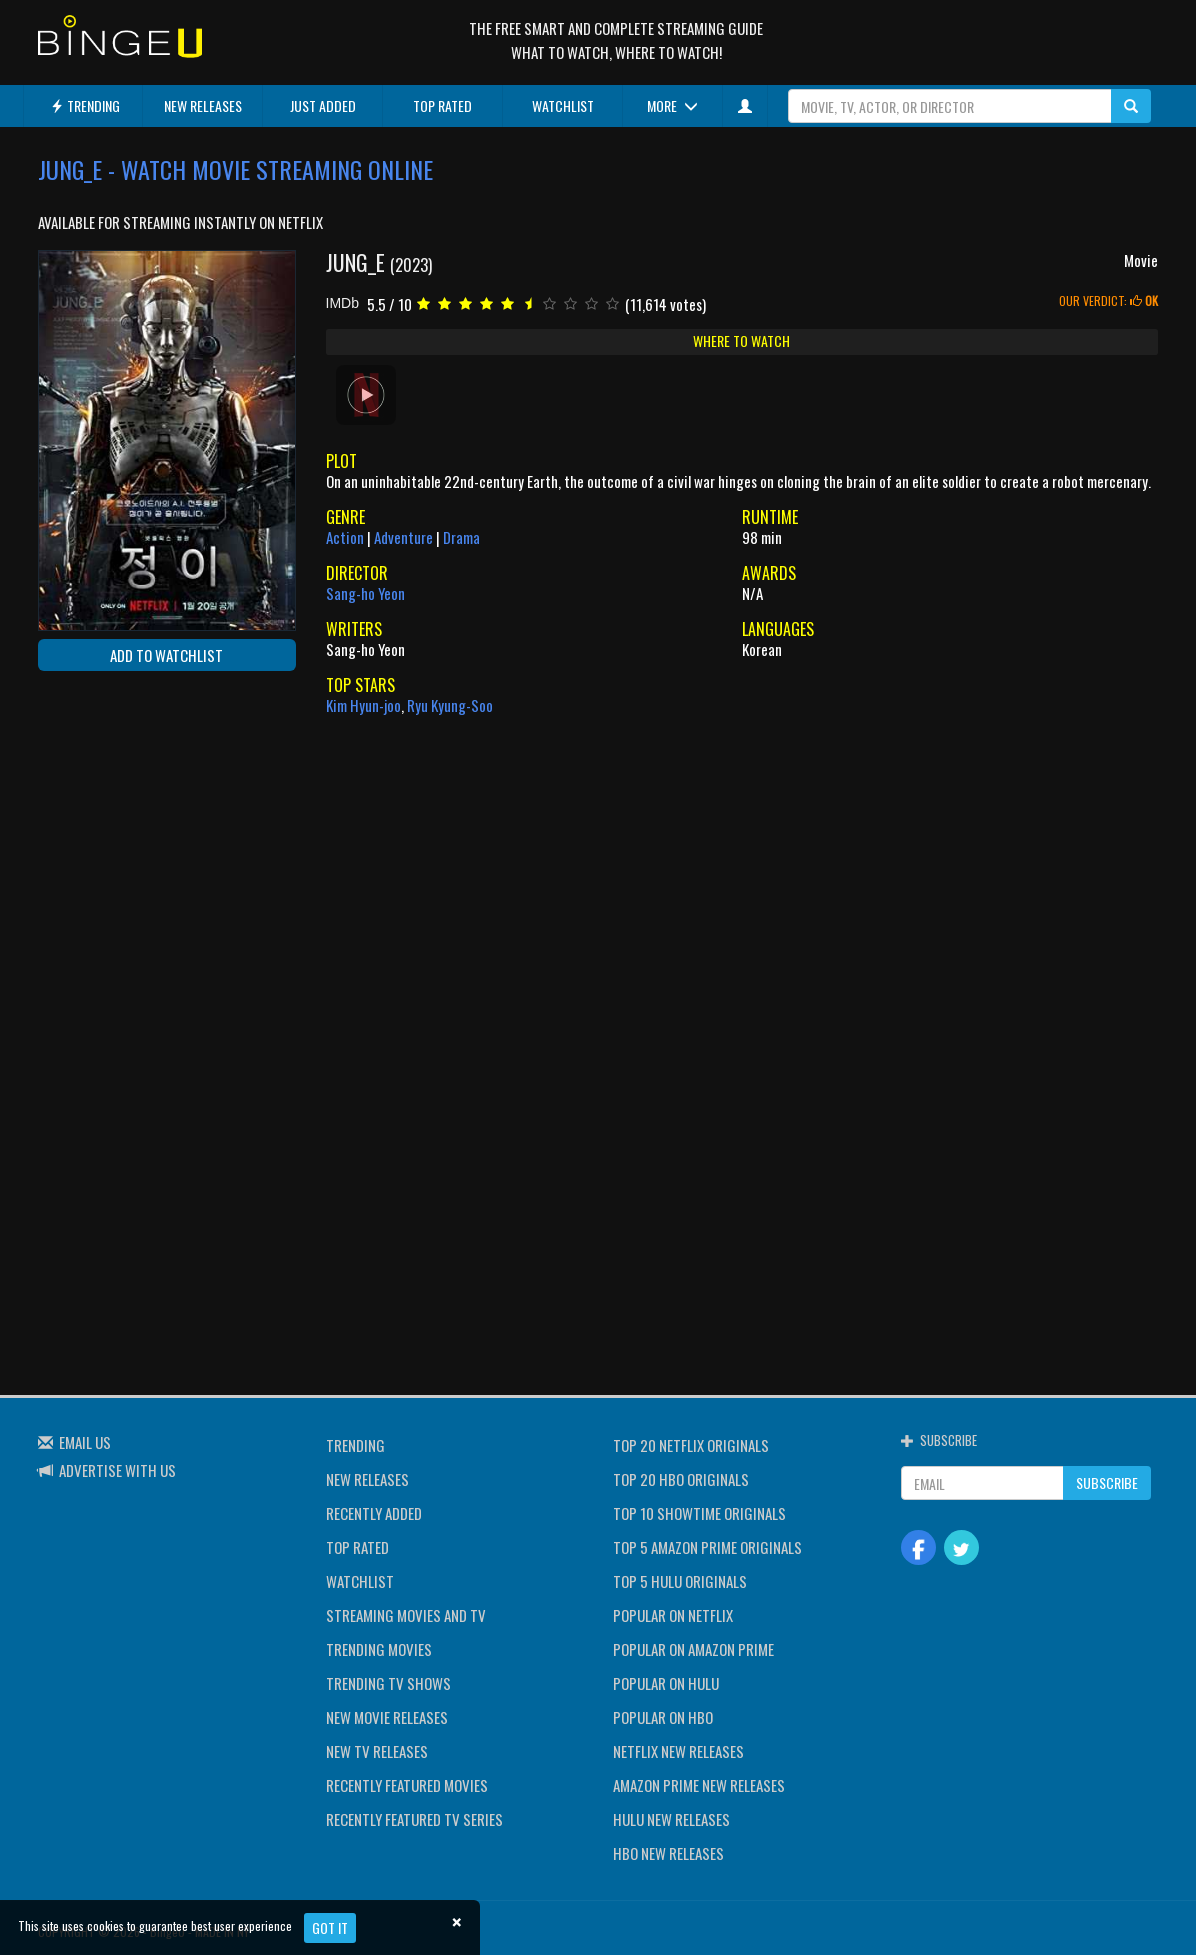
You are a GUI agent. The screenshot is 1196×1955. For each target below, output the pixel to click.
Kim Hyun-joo (363, 705)
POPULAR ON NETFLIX (673, 1615)
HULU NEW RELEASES (671, 1819)
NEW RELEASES (203, 105)
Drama (461, 537)
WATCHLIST (563, 105)
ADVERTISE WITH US (117, 1470)
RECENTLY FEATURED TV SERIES (414, 1819)
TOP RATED (442, 105)
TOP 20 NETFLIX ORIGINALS (691, 1445)
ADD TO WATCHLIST (166, 655)
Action (345, 537)
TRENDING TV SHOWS (388, 1683)
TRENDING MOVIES (379, 1649)
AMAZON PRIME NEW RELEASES (699, 1785)
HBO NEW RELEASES (668, 1853)
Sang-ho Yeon (365, 593)
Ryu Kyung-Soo (450, 705)
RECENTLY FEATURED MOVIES (407, 1785)
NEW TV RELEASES (377, 1751)
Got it (330, 1927)
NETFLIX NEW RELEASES (678, 1751)
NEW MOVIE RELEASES (387, 1717)
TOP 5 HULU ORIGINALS (680, 1581)
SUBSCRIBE (1107, 1482)
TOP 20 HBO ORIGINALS (681, 1479)
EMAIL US (85, 1442)
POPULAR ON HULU (666, 1683)
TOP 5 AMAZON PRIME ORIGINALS (707, 1547)
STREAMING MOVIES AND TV (406, 1615)
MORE (672, 105)
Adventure (403, 537)
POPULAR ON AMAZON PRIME (693, 1649)
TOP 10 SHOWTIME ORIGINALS (699, 1513)
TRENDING (85, 105)
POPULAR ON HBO (663, 1717)
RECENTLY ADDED (374, 1513)
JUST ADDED (323, 105)
